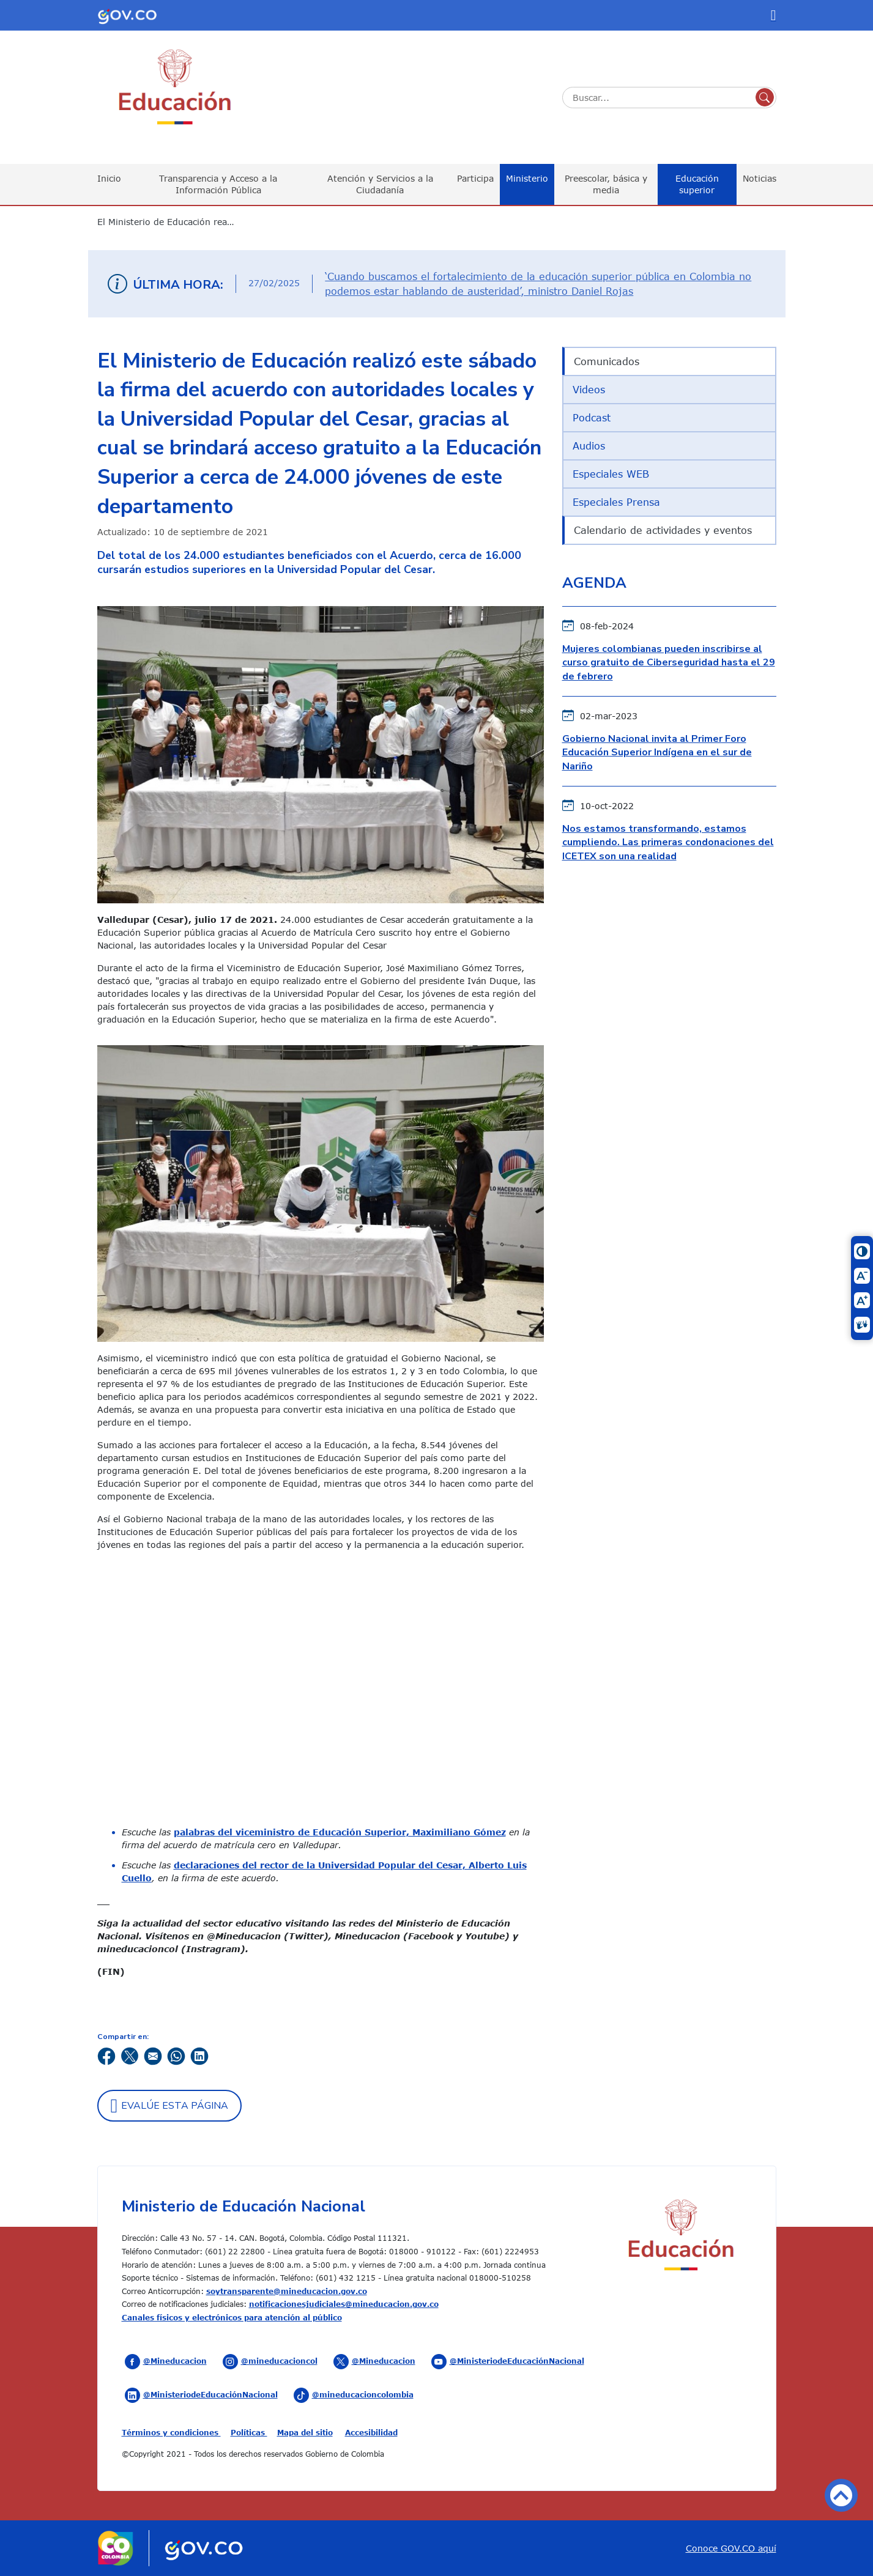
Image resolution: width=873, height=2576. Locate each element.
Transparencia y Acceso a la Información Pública (218, 183)
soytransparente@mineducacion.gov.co (286, 2291)
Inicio (109, 178)
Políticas (249, 2432)
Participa (475, 178)
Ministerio (527, 178)
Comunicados (606, 361)
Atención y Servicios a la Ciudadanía (380, 183)
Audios (589, 445)
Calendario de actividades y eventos (663, 530)
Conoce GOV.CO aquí (731, 2548)
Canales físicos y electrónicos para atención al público (232, 2317)
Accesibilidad (371, 2432)
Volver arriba (841, 2495)
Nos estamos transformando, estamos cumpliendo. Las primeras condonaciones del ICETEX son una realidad (668, 842)
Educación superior (697, 183)
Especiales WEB (611, 473)
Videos (589, 389)
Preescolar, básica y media (606, 183)
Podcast (592, 417)
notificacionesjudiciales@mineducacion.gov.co (344, 2304)
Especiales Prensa (616, 502)
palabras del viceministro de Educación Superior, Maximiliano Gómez (340, 1832)
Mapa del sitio (305, 2432)
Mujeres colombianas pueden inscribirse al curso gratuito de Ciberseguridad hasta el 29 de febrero (668, 662)
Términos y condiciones (171, 2432)
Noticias (759, 178)
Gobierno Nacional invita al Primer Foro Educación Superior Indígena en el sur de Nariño (657, 752)
